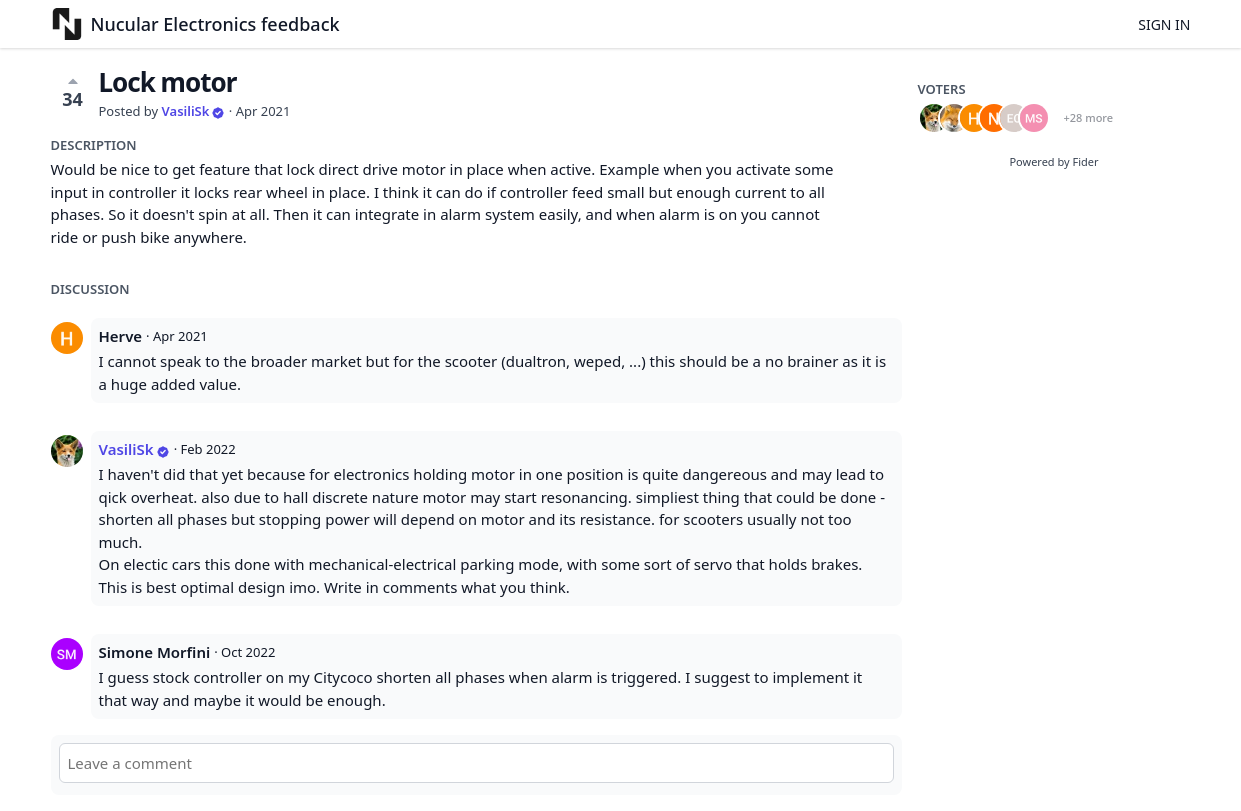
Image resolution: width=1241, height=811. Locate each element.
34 (72, 92)
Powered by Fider (1053, 161)
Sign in (1164, 24)
